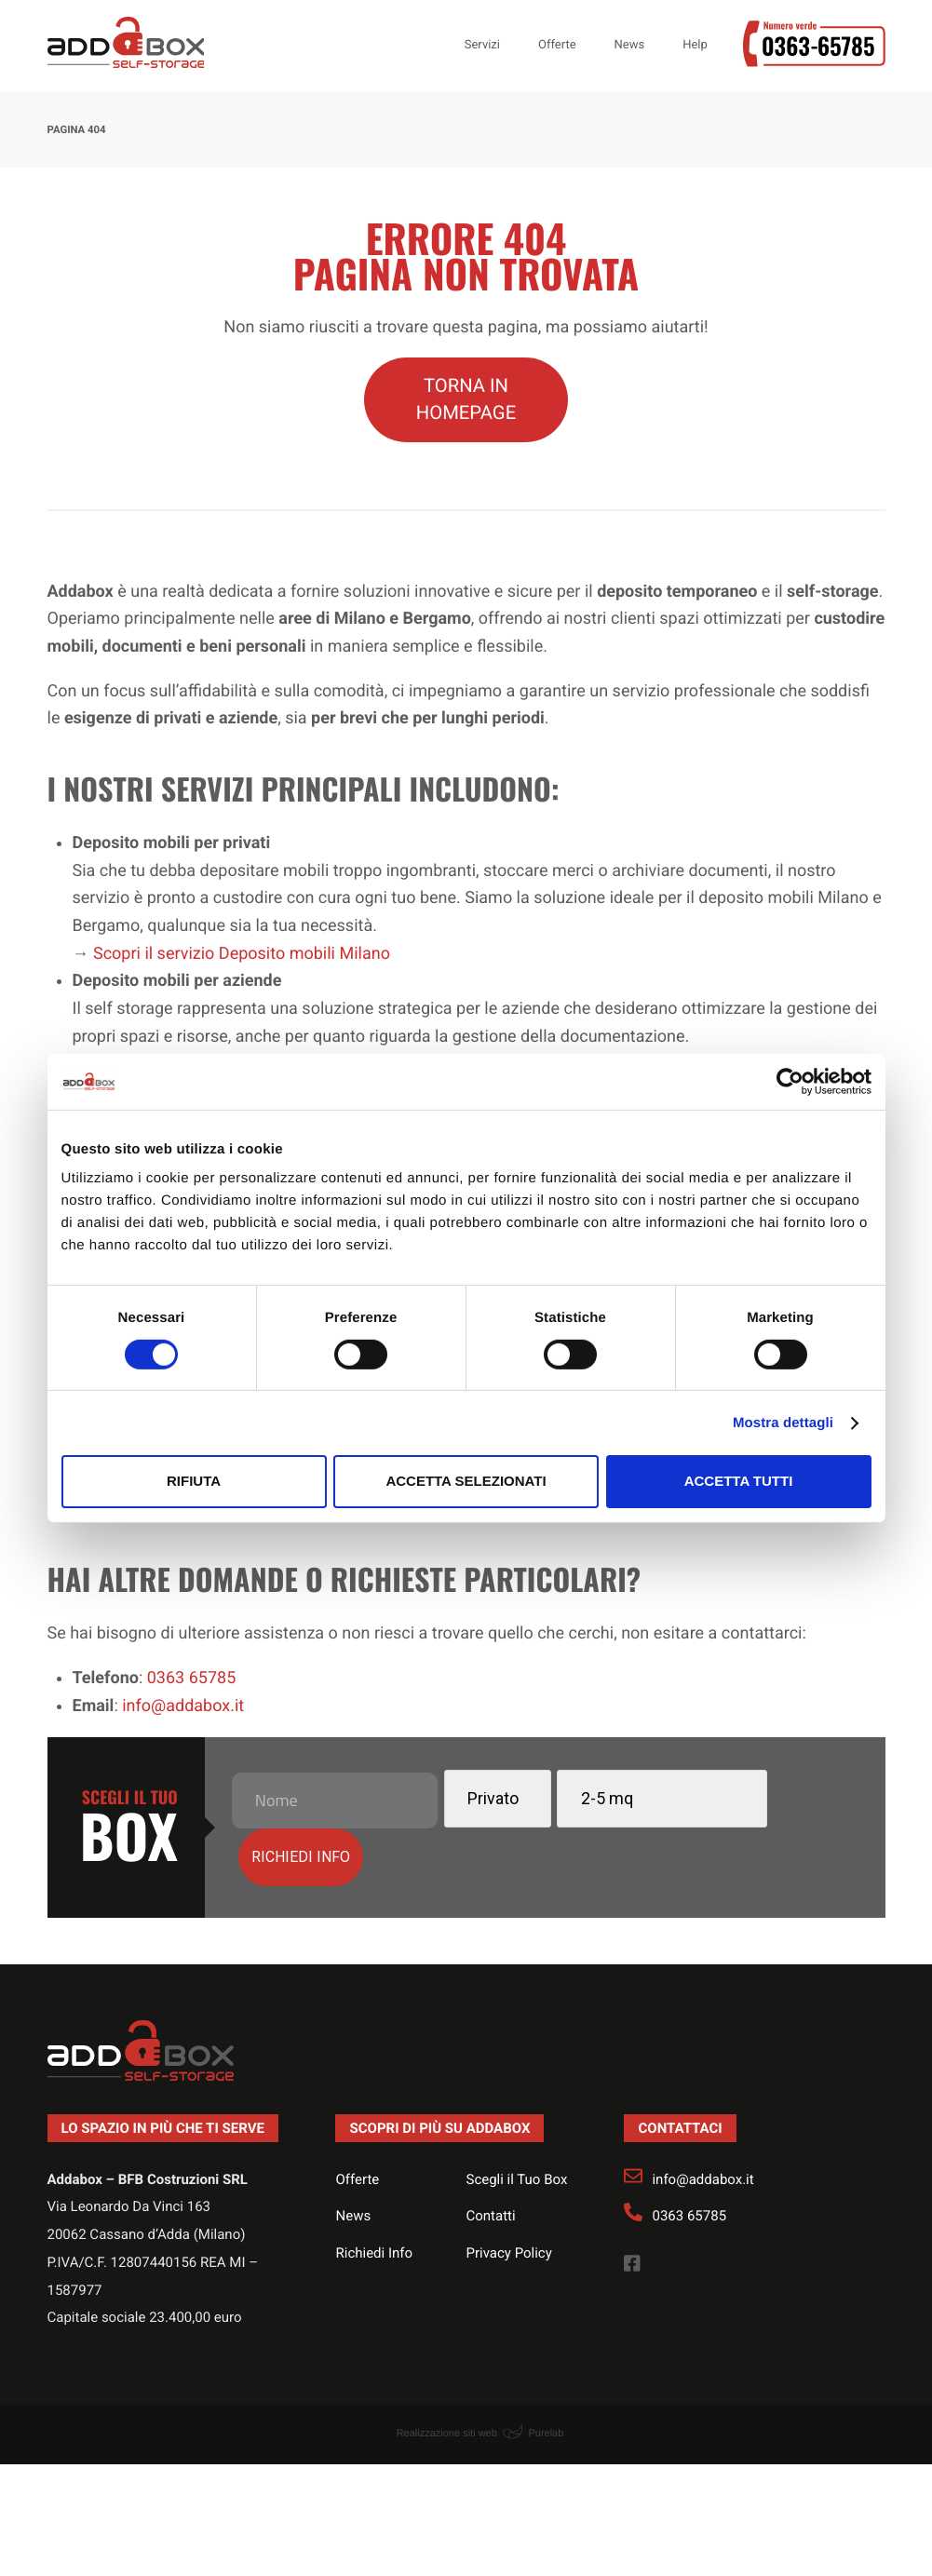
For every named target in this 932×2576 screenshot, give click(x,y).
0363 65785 (689, 2157)
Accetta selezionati (465, 1481)
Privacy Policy (508, 2194)
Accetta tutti (738, 1481)
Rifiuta (194, 1481)
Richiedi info (789, 1796)
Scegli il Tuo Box (516, 2120)
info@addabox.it (702, 2120)
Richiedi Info (373, 2194)
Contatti (490, 2157)
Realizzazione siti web (447, 2374)
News (353, 2157)
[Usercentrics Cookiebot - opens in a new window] (790, 1081)
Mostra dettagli (783, 1423)
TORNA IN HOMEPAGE (466, 399)
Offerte (357, 2120)
